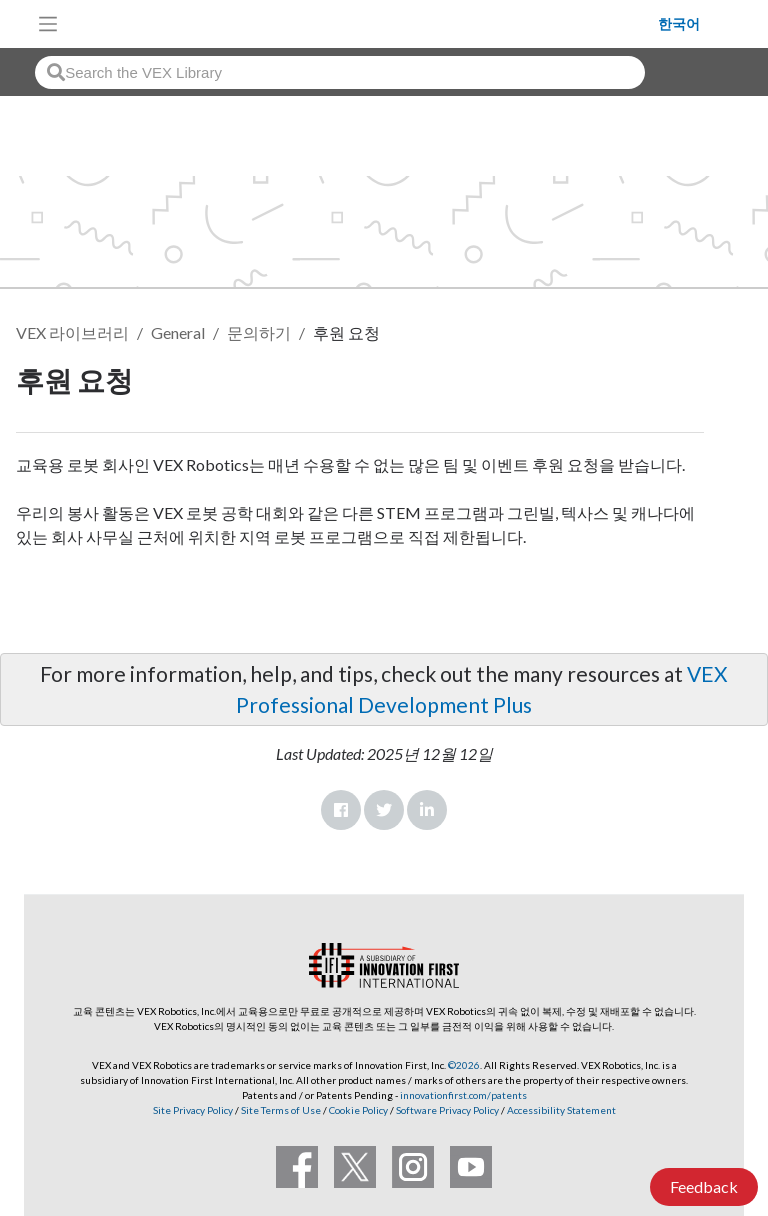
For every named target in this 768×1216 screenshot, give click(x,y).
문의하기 (259, 332)
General (178, 332)
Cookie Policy (358, 1110)
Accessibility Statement (561, 1110)
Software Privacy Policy (447, 1110)
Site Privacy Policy (193, 1110)
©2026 (464, 1065)
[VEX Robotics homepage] (363, 23)
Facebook (341, 810)
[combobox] (340, 72)
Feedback (704, 1186)
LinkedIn (427, 810)
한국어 (679, 24)
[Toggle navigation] (48, 24)
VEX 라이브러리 (72, 332)
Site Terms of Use (280, 1110)
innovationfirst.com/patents (463, 1095)
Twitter (384, 810)
